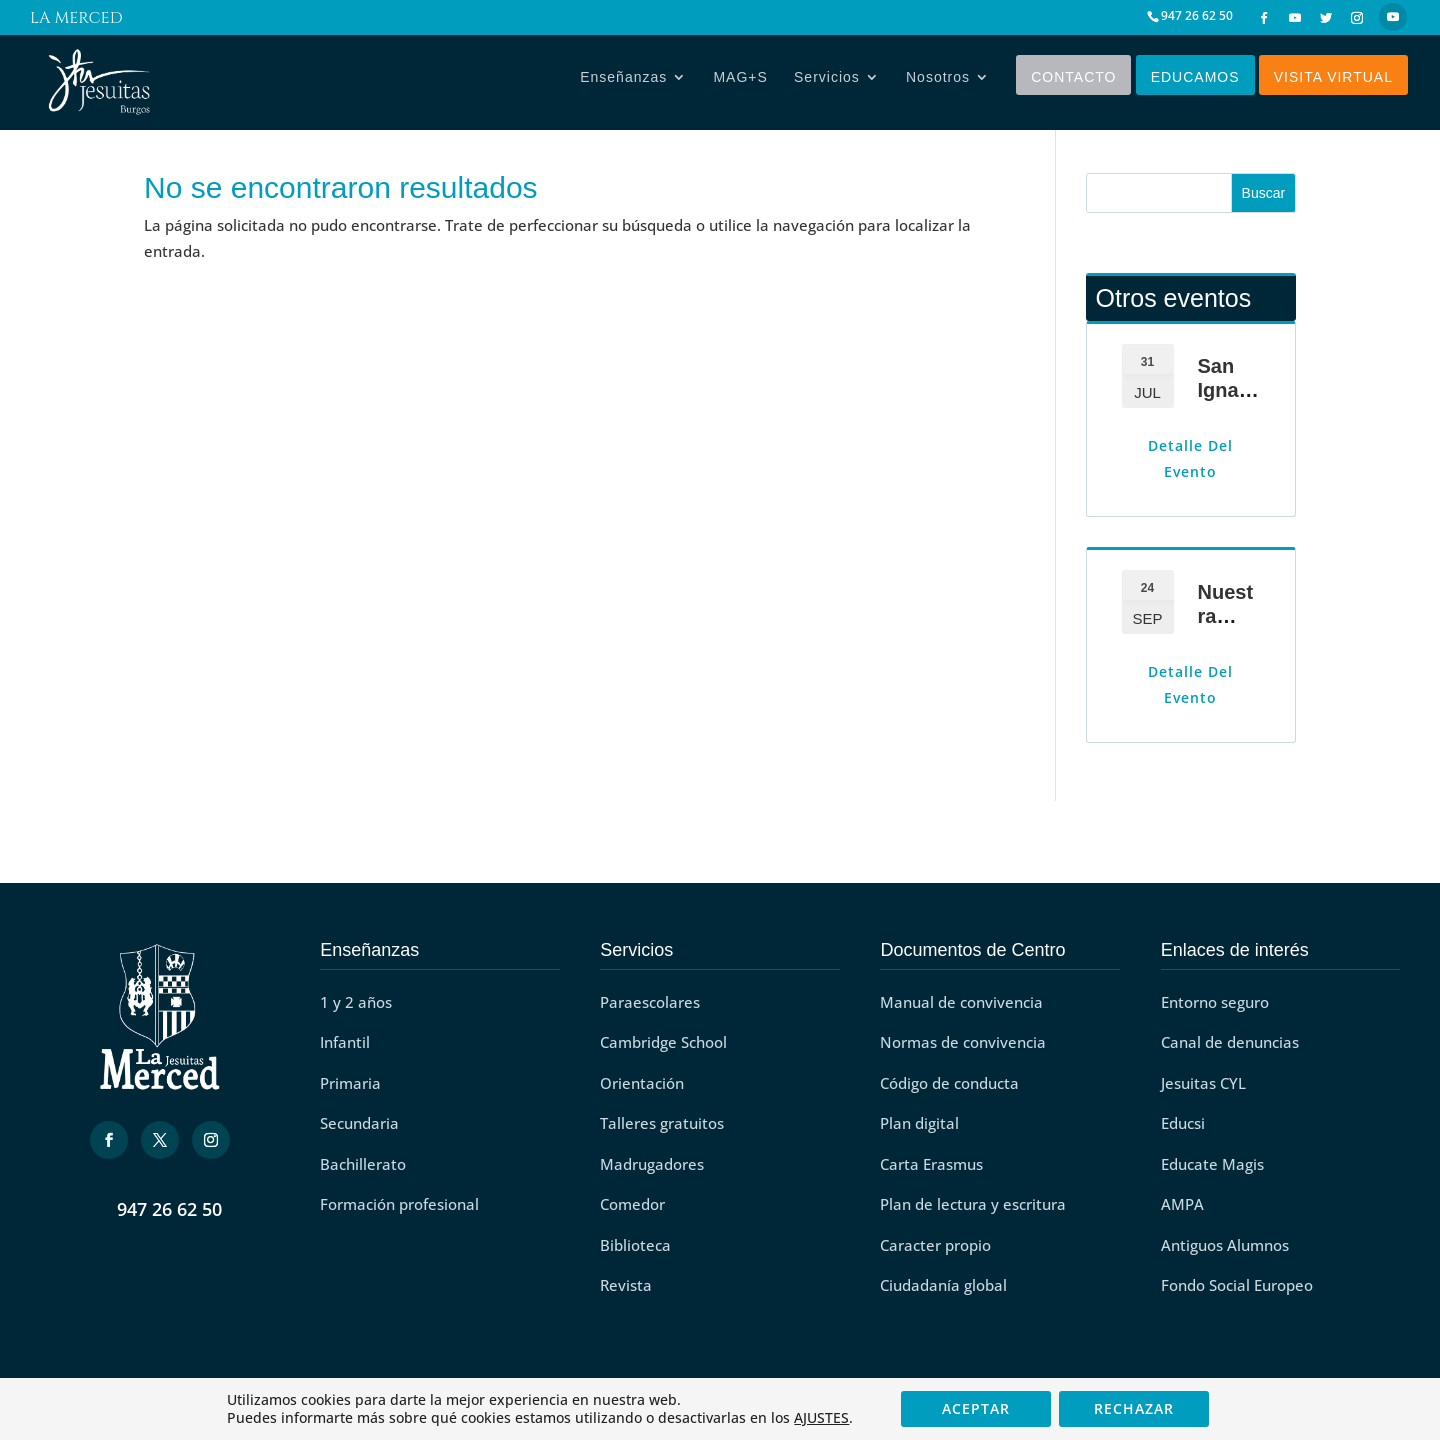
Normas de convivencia (963, 1042)
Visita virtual (1333, 82)
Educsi (1183, 1123)
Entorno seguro (1215, 1002)
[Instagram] (1357, 18)
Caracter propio (935, 1245)
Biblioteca (635, 1245)
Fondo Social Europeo (1237, 1285)
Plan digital (919, 1123)
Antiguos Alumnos (1225, 1245)
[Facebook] (1264, 18)
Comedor (632, 1204)
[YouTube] (1295, 18)
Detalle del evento (1190, 458)
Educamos (1195, 82)
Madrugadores (652, 1164)
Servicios (827, 82)
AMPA (1182, 1204)
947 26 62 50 (169, 1209)
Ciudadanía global (943, 1285)
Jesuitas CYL (1203, 1083)
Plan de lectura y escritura (973, 1204)
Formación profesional (399, 1204)
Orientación (642, 1083)
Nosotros (938, 82)
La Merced (76, 20)
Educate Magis (1212, 1164)
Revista (626, 1285)
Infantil (345, 1042)
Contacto (1073, 82)
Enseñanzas (623, 82)
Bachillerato (363, 1164)
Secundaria (359, 1123)
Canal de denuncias (1230, 1042)
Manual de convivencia (961, 1002)
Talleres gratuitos (662, 1123)
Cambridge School (663, 1042)
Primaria (350, 1083)
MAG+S (740, 82)
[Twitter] (1326, 18)
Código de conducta (949, 1083)
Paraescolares (650, 1002)
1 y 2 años (356, 1002)
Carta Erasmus (931, 1164)
